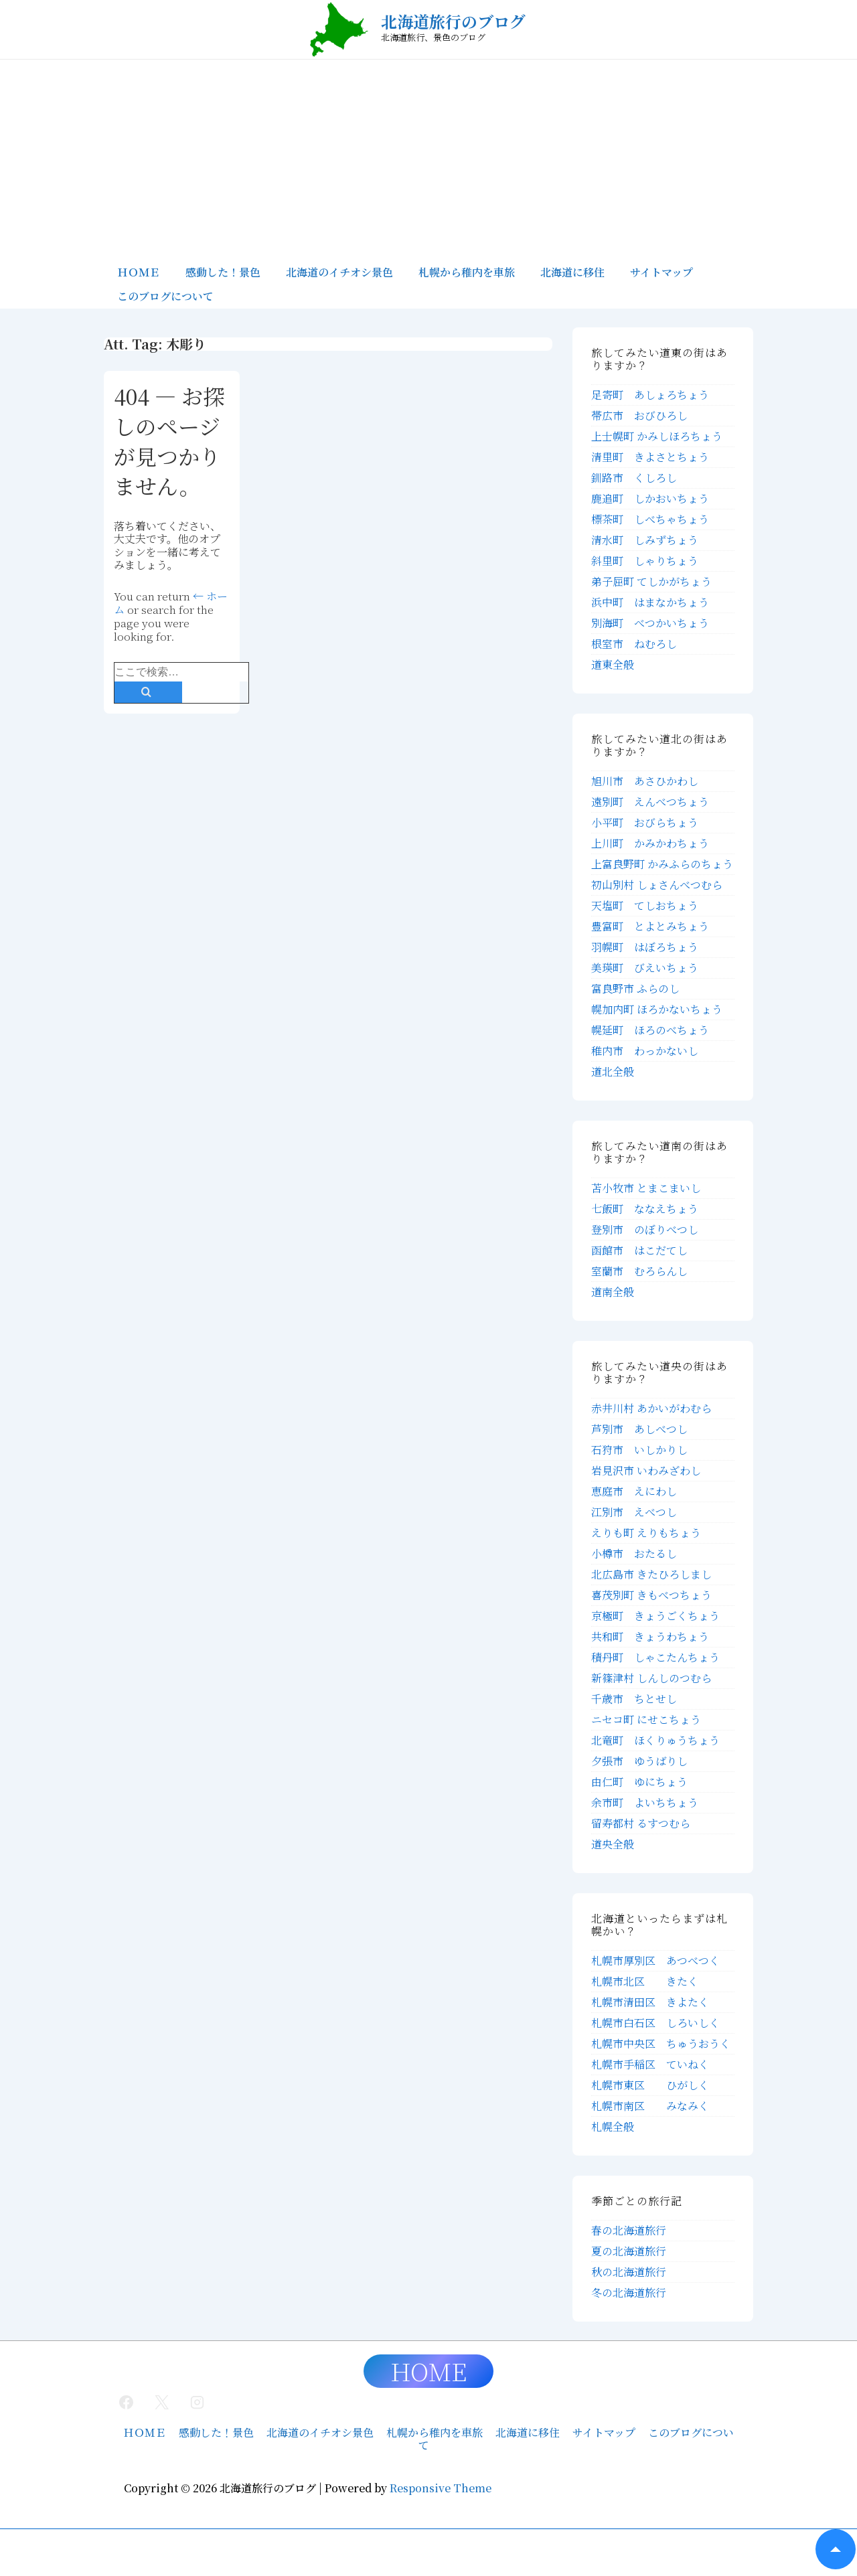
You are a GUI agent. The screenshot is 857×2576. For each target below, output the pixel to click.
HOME (428, 2371)
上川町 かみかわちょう (650, 843)
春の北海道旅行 (628, 2230)
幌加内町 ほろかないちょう (656, 1009)
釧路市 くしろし (634, 477)
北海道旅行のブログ (453, 21)
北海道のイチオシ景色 (339, 272)
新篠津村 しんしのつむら (651, 1678)
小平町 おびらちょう (644, 822)
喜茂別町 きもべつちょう (651, 1595)
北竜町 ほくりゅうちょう (655, 1740)
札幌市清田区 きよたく (650, 2002)
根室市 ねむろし (634, 643)
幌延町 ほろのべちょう (650, 1030)
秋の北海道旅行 (628, 2271)
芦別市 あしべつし (639, 1429)
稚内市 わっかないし (644, 1050)
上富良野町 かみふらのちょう (662, 864)
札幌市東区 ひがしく (650, 2085)
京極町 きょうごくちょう (655, 1615)
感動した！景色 (222, 272)
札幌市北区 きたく (644, 1981)
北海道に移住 (572, 272)
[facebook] (126, 2402)
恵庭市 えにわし (634, 1491)
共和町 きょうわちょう (650, 1636)
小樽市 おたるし (634, 1553)
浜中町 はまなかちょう (650, 602)
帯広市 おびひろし (639, 415)
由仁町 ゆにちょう (639, 1781)
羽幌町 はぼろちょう (644, 947)
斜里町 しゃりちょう (644, 560)
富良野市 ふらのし (635, 988)
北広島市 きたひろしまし (651, 1574)
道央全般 (612, 1844)
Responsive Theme (440, 2488)
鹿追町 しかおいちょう (650, 498)
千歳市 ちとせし (634, 1698)
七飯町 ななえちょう (644, 1208)
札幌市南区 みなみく (650, 2105)
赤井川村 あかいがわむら (651, 1408)
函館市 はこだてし (639, 1250)
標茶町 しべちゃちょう (650, 519)
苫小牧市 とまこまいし (646, 1188)
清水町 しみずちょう (644, 540)
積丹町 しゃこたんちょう (655, 1657)
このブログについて (165, 296)
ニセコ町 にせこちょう (646, 1719)
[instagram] (197, 2402)
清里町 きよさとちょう (650, 457)
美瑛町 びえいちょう (644, 967)
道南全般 (612, 1291)
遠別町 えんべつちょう (650, 801)
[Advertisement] (428, 160)
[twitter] (162, 2402)
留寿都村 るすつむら (640, 1823)
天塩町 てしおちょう (644, 905)
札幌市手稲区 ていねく (650, 2064)
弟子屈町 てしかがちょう (651, 581)
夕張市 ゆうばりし (639, 1761)
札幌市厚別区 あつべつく (655, 1960)
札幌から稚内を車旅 (466, 272)
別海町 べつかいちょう (650, 623)
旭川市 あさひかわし (644, 781)
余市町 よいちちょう (644, 1802)
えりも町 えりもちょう (646, 1532)
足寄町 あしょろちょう (650, 394)
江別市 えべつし (634, 1512)
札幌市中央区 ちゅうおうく (660, 2043)
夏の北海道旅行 (628, 2251)
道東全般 (612, 664)
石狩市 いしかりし (639, 1449)
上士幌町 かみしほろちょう (656, 436)
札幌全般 (612, 2126)
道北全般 (612, 1071)
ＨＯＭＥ (138, 272)
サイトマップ (661, 272)
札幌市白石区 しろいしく (655, 2022)
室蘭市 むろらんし (639, 1271)
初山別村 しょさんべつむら (656, 884)
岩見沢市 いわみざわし (646, 1470)
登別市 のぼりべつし (644, 1229)
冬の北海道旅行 (628, 2292)
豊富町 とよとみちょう (650, 926)
